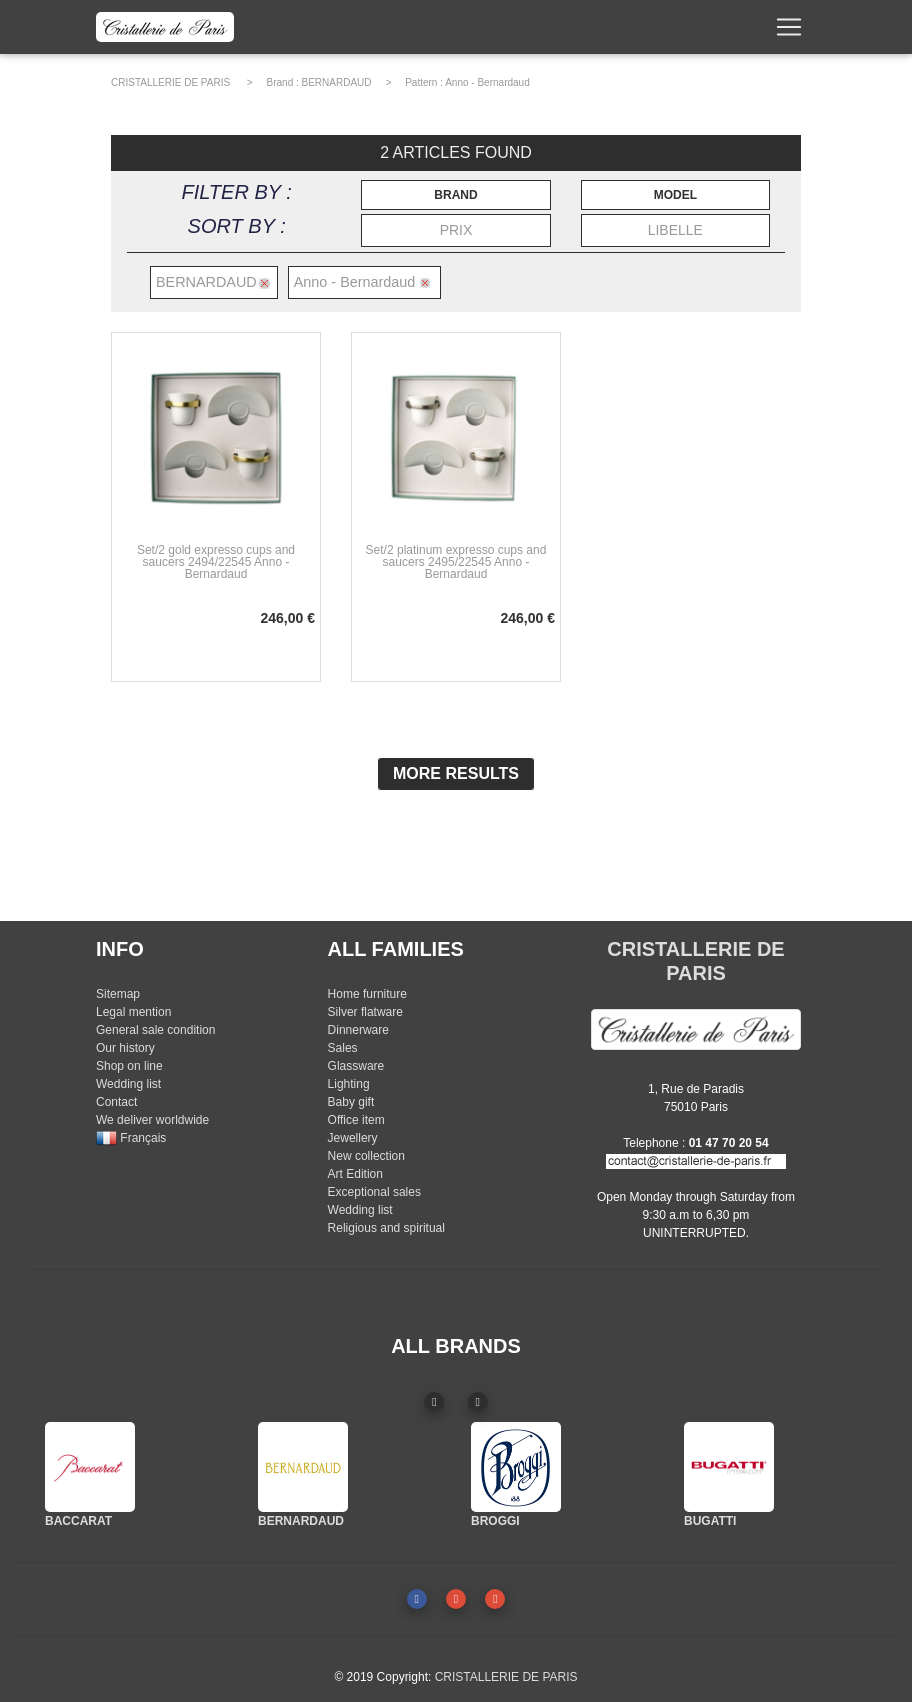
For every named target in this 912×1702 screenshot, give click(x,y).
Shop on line (129, 1066)
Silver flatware (365, 1012)
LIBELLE (675, 230)
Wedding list (128, 1084)
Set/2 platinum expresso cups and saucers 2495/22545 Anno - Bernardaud (456, 562)
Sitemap (118, 994)
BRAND (455, 195)
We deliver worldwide (152, 1120)
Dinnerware (358, 1030)
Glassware (356, 1066)
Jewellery (353, 1138)
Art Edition (355, 1174)
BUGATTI (710, 1521)
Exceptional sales (374, 1192)
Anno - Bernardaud (487, 82)
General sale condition (155, 1030)
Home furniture (367, 994)
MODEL (675, 195)
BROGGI (495, 1521)
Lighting (349, 1084)
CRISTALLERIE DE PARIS (170, 82)
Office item (356, 1120)
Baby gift (351, 1102)
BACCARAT (78, 1521)
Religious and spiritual (386, 1228)
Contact (116, 1102)
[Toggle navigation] (789, 31)
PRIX (456, 230)
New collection (366, 1156)
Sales (343, 1048)
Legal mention (133, 1012)
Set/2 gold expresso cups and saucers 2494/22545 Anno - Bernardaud (216, 562)
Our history (125, 1048)
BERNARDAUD (337, 82)
